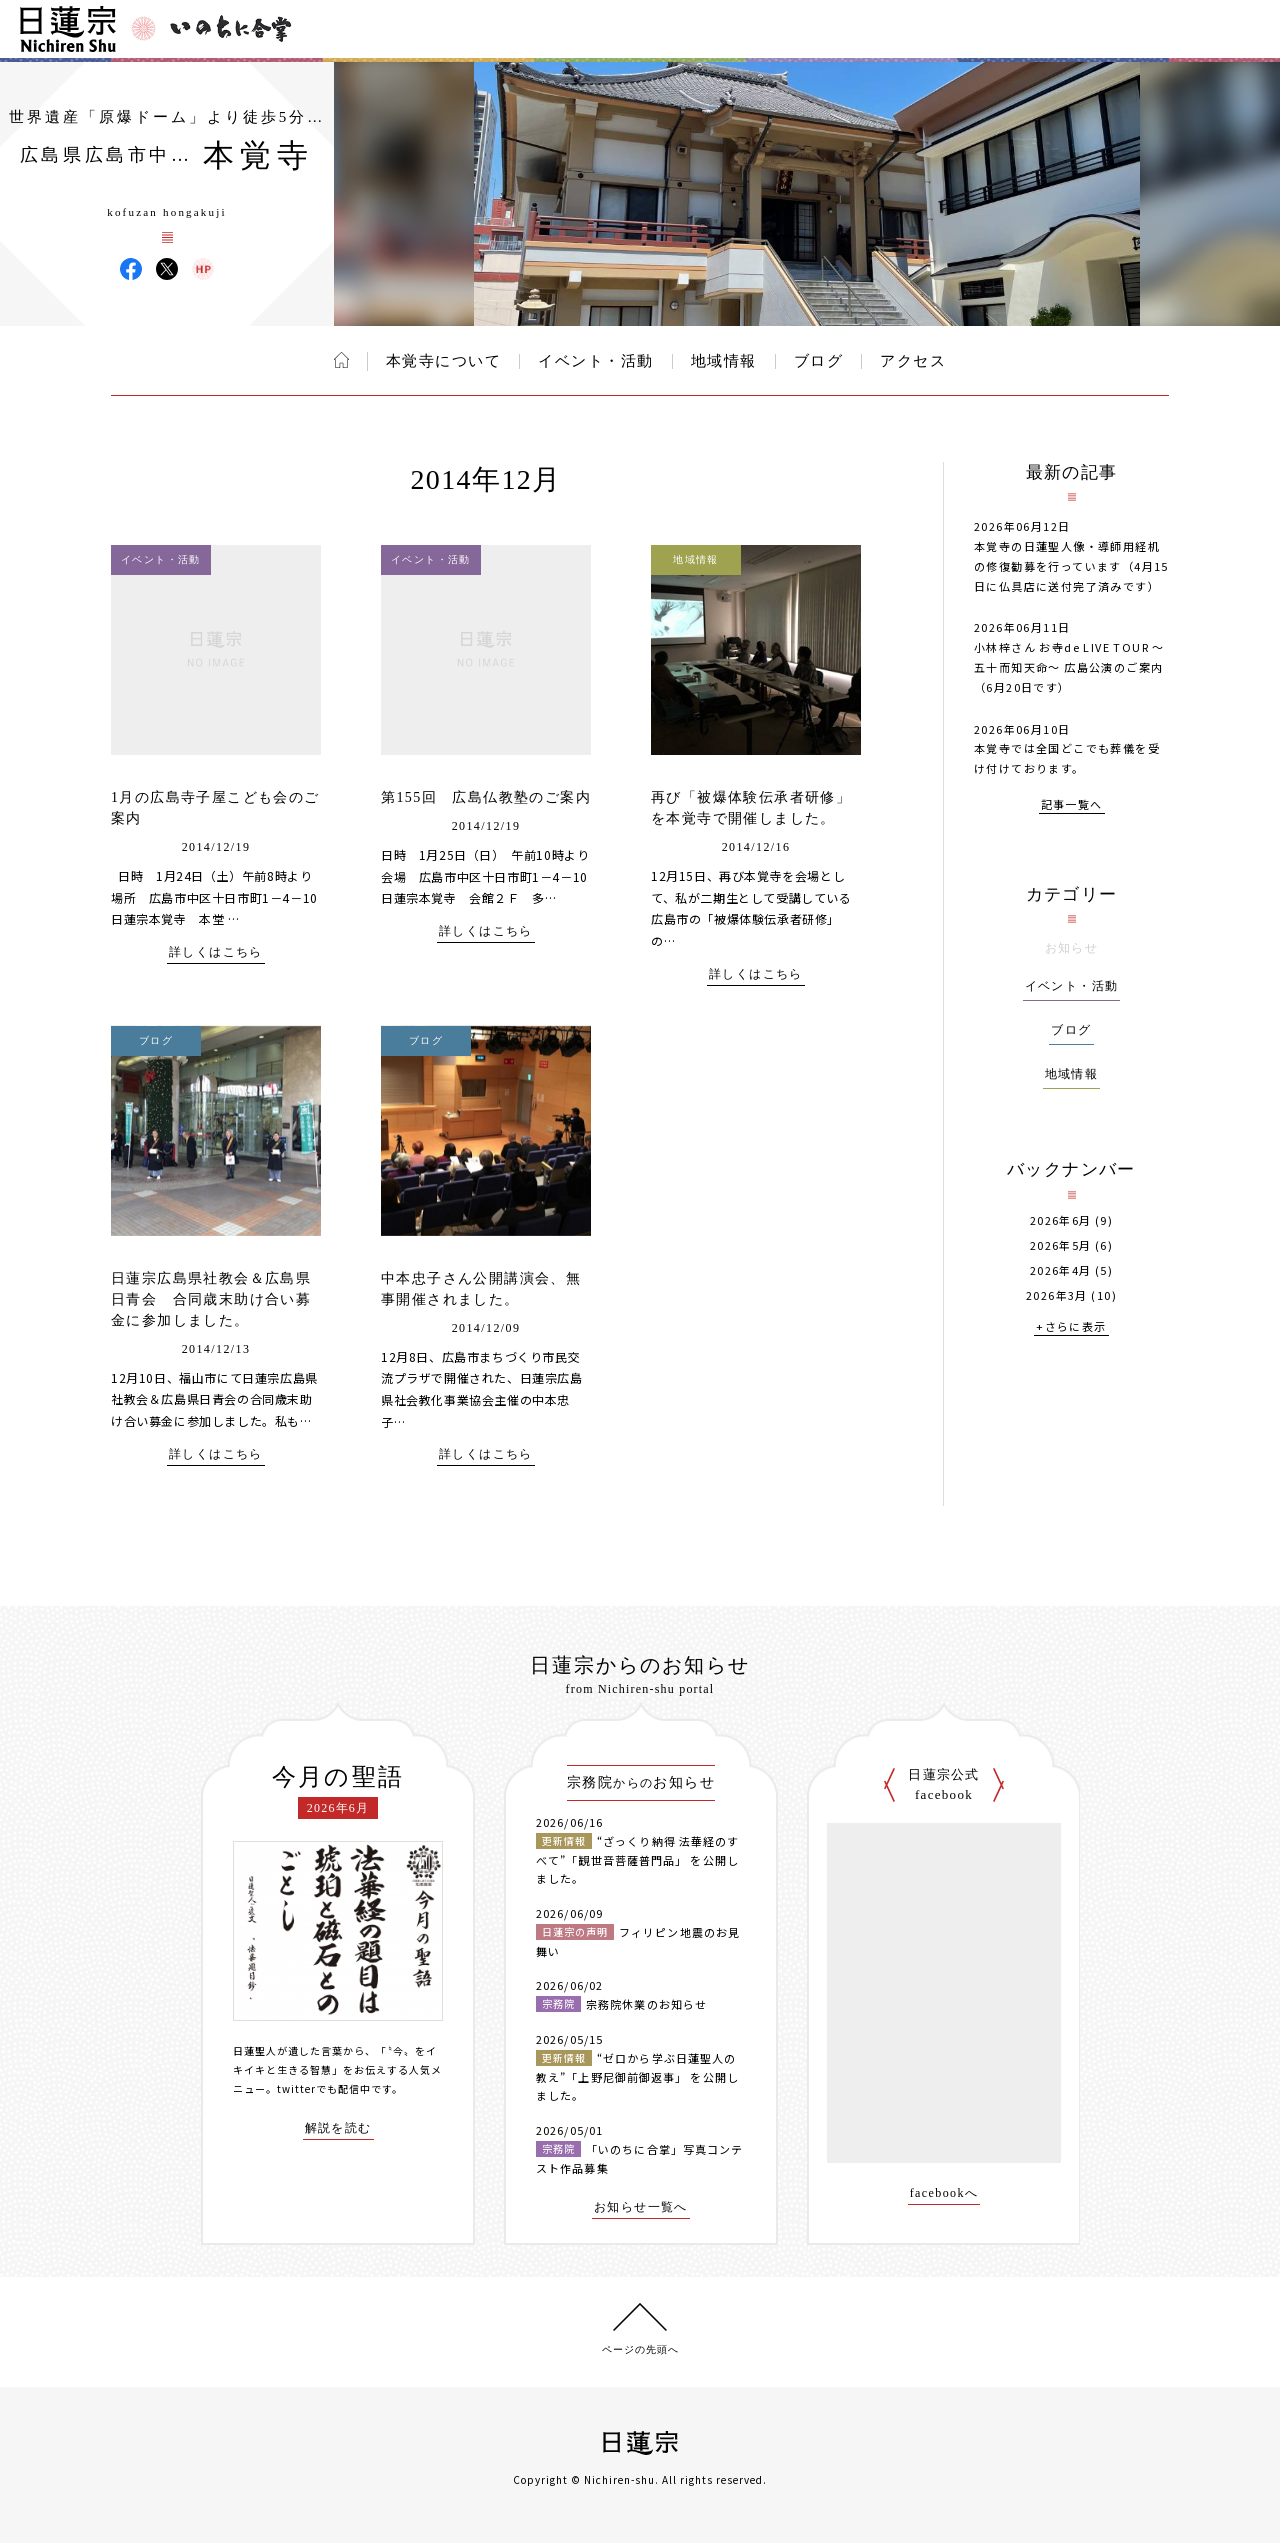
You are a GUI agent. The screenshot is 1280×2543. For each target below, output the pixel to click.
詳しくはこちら (216, 952)
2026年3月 (1057, 1295)
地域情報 (724, 361)
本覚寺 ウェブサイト (203, 269)
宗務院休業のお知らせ (646, 2004)
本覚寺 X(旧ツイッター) (167, 269)
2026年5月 (1061, 1245)
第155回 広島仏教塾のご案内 (486, 797)
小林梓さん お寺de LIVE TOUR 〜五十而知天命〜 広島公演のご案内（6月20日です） (1069, 667)
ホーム (341, 360)
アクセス (913, 361)
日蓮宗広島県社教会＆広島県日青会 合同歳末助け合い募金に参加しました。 (211, 1299)
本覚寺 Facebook (131, 269)
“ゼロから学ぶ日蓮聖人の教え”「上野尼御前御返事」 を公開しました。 (637, 2076)
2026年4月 (1061, 1270)
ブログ (819, 361)
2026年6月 (1061, 1220)
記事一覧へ (1072, 805)
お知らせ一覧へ (641, 2207)
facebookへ (944, 2193)
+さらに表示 (1071, 1327)
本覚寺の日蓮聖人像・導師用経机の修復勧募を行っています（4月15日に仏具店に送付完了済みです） (1071, 566)
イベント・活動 (596, 361)
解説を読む (338, 2128)
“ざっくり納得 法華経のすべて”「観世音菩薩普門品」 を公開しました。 (637, 1859)
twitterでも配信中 (324, 2088)
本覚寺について (444, 361)
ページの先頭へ (640, 2349)
